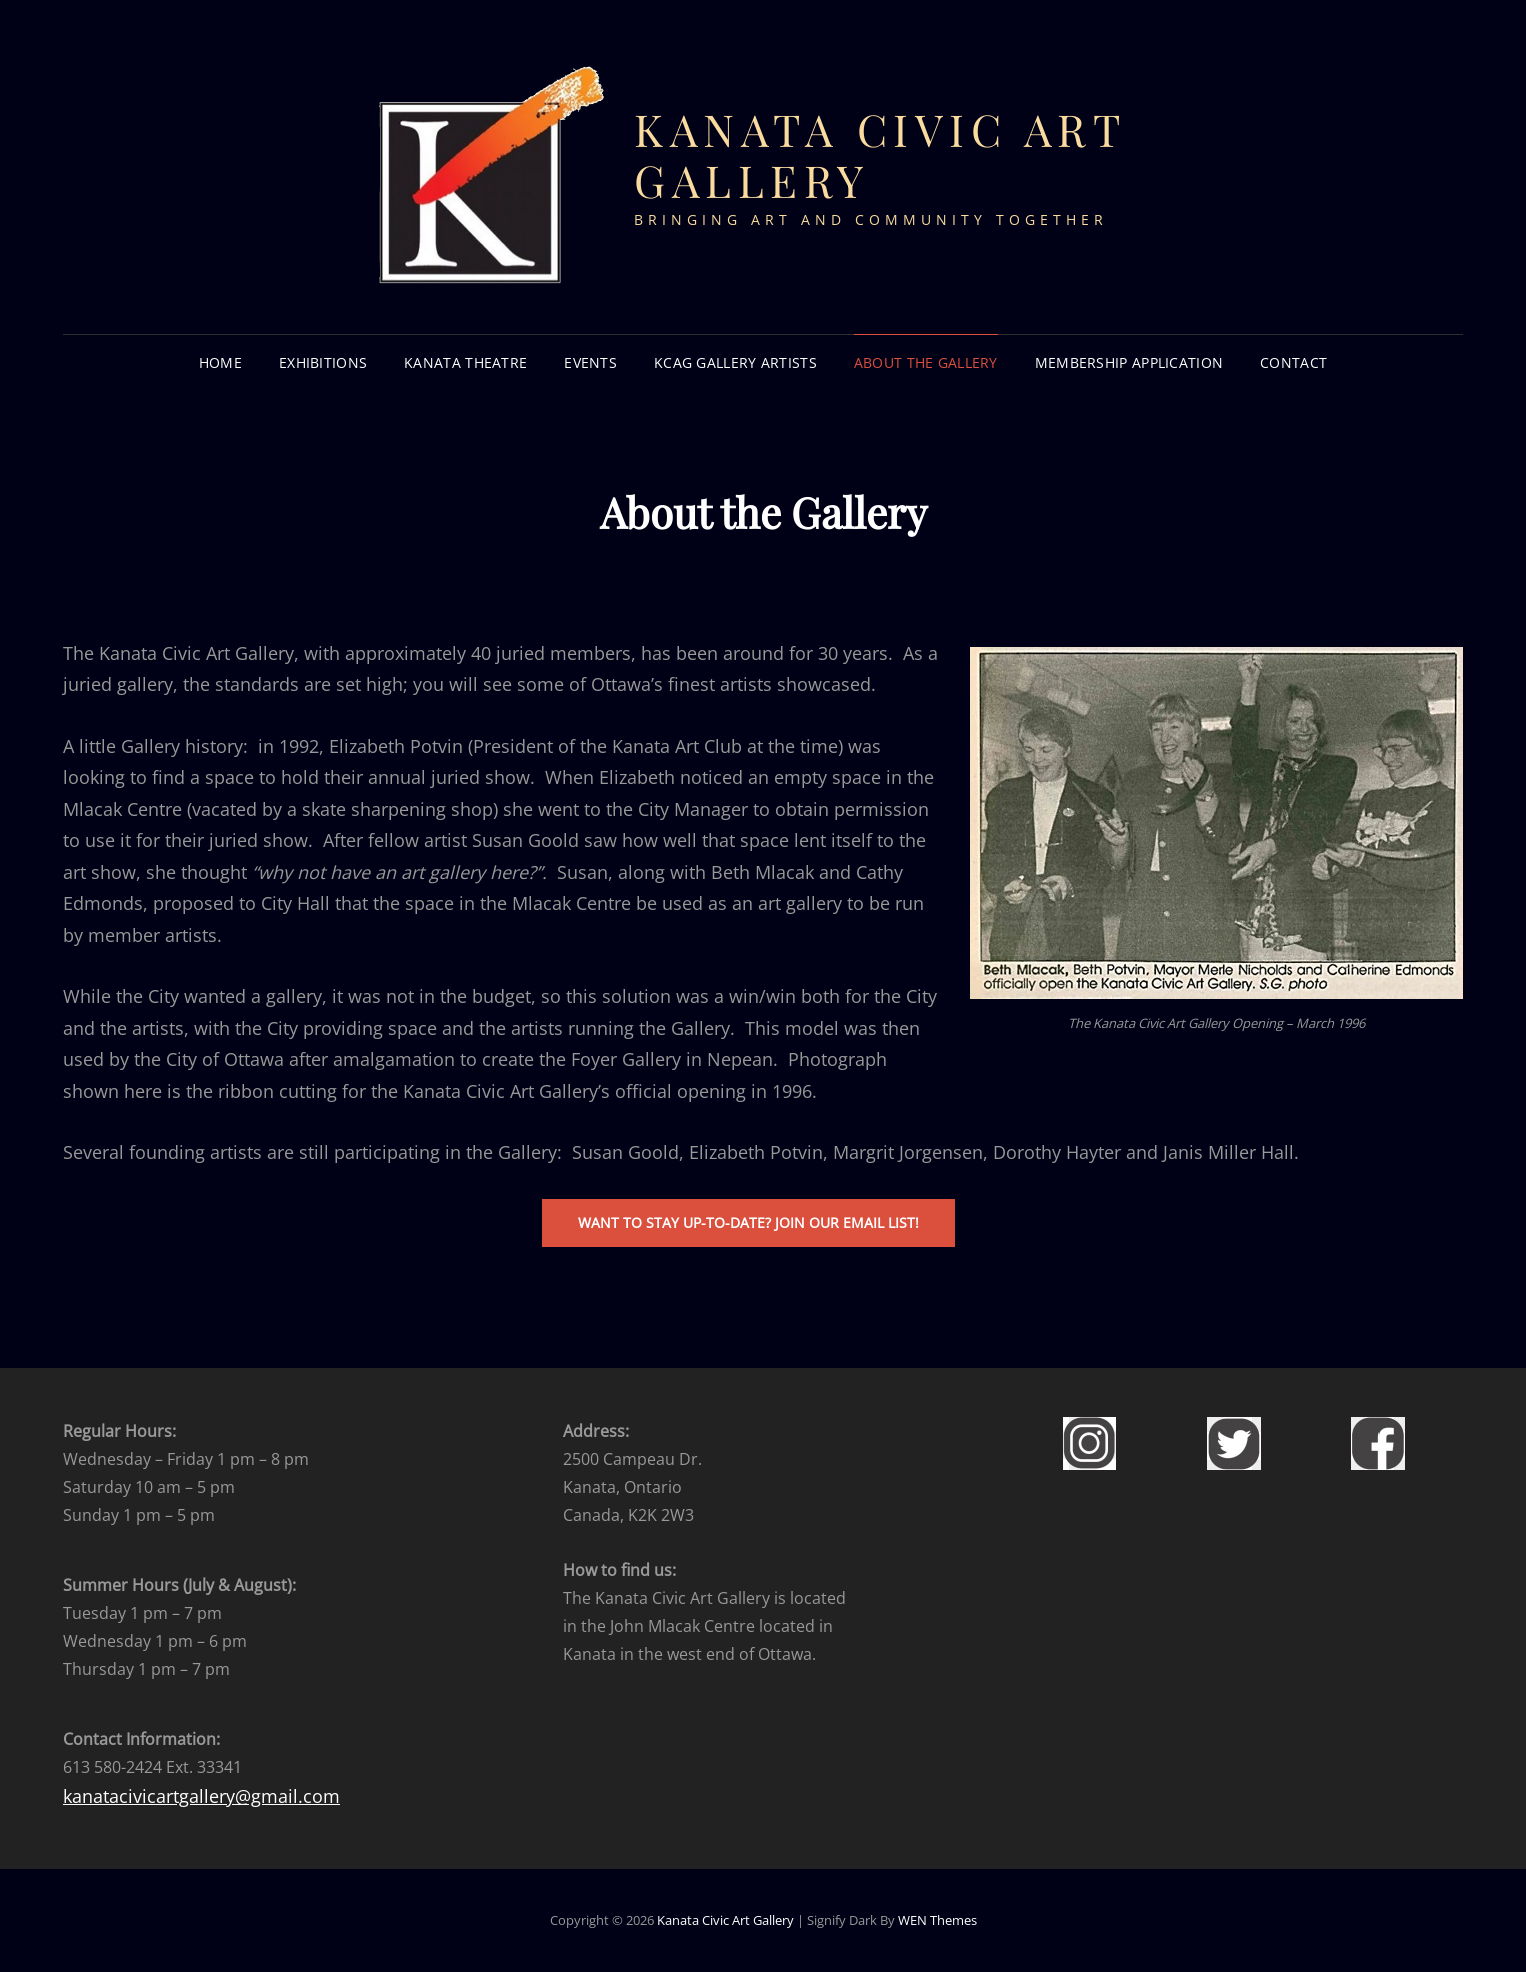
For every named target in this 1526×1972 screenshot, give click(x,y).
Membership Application (1129, 362)
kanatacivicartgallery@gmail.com (201, 1796)
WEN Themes (937, 1920)
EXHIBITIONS (323, 362)
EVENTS (590, 362)
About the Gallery (926, 362)
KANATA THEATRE (465, 362)
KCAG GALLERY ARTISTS (735, 362)
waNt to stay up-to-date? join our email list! (748, 1222)
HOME (220, 362)
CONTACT (1293, 362)
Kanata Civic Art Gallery (879, 154)
